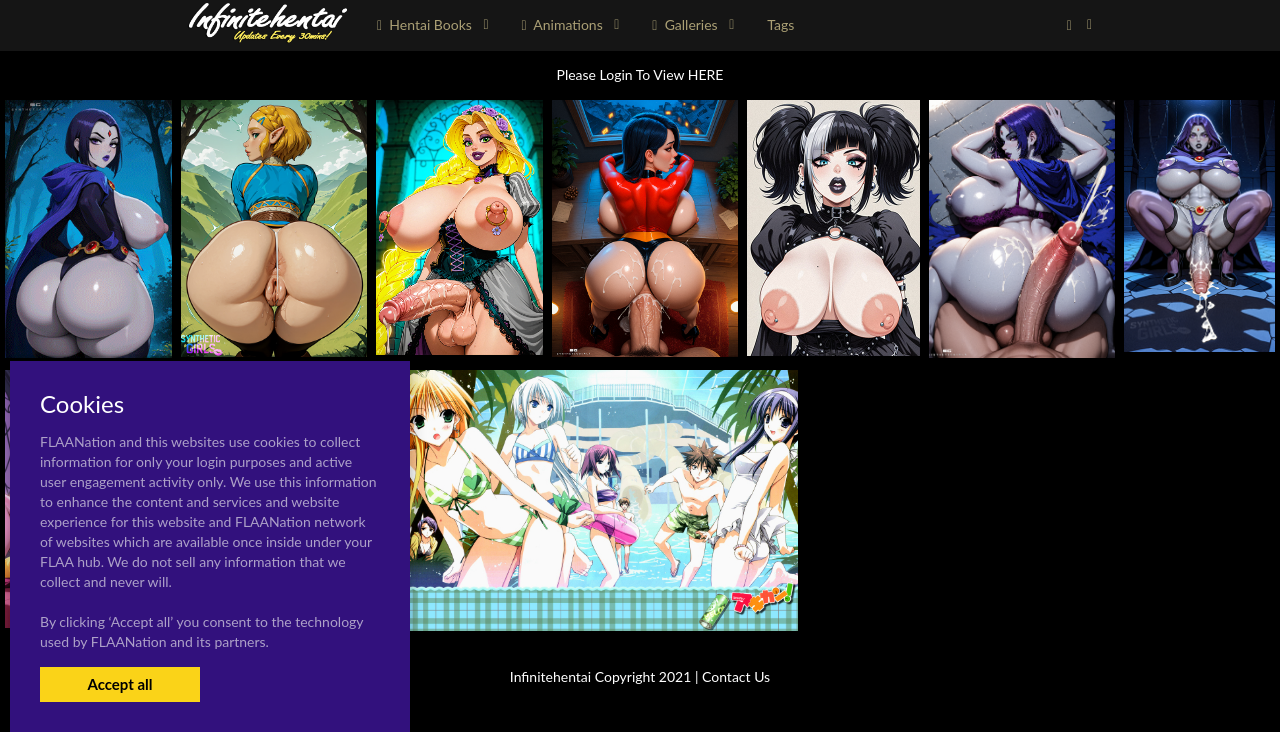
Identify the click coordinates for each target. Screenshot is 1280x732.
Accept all (119, 684)
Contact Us (736, 676)
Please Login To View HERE (640, 74)
